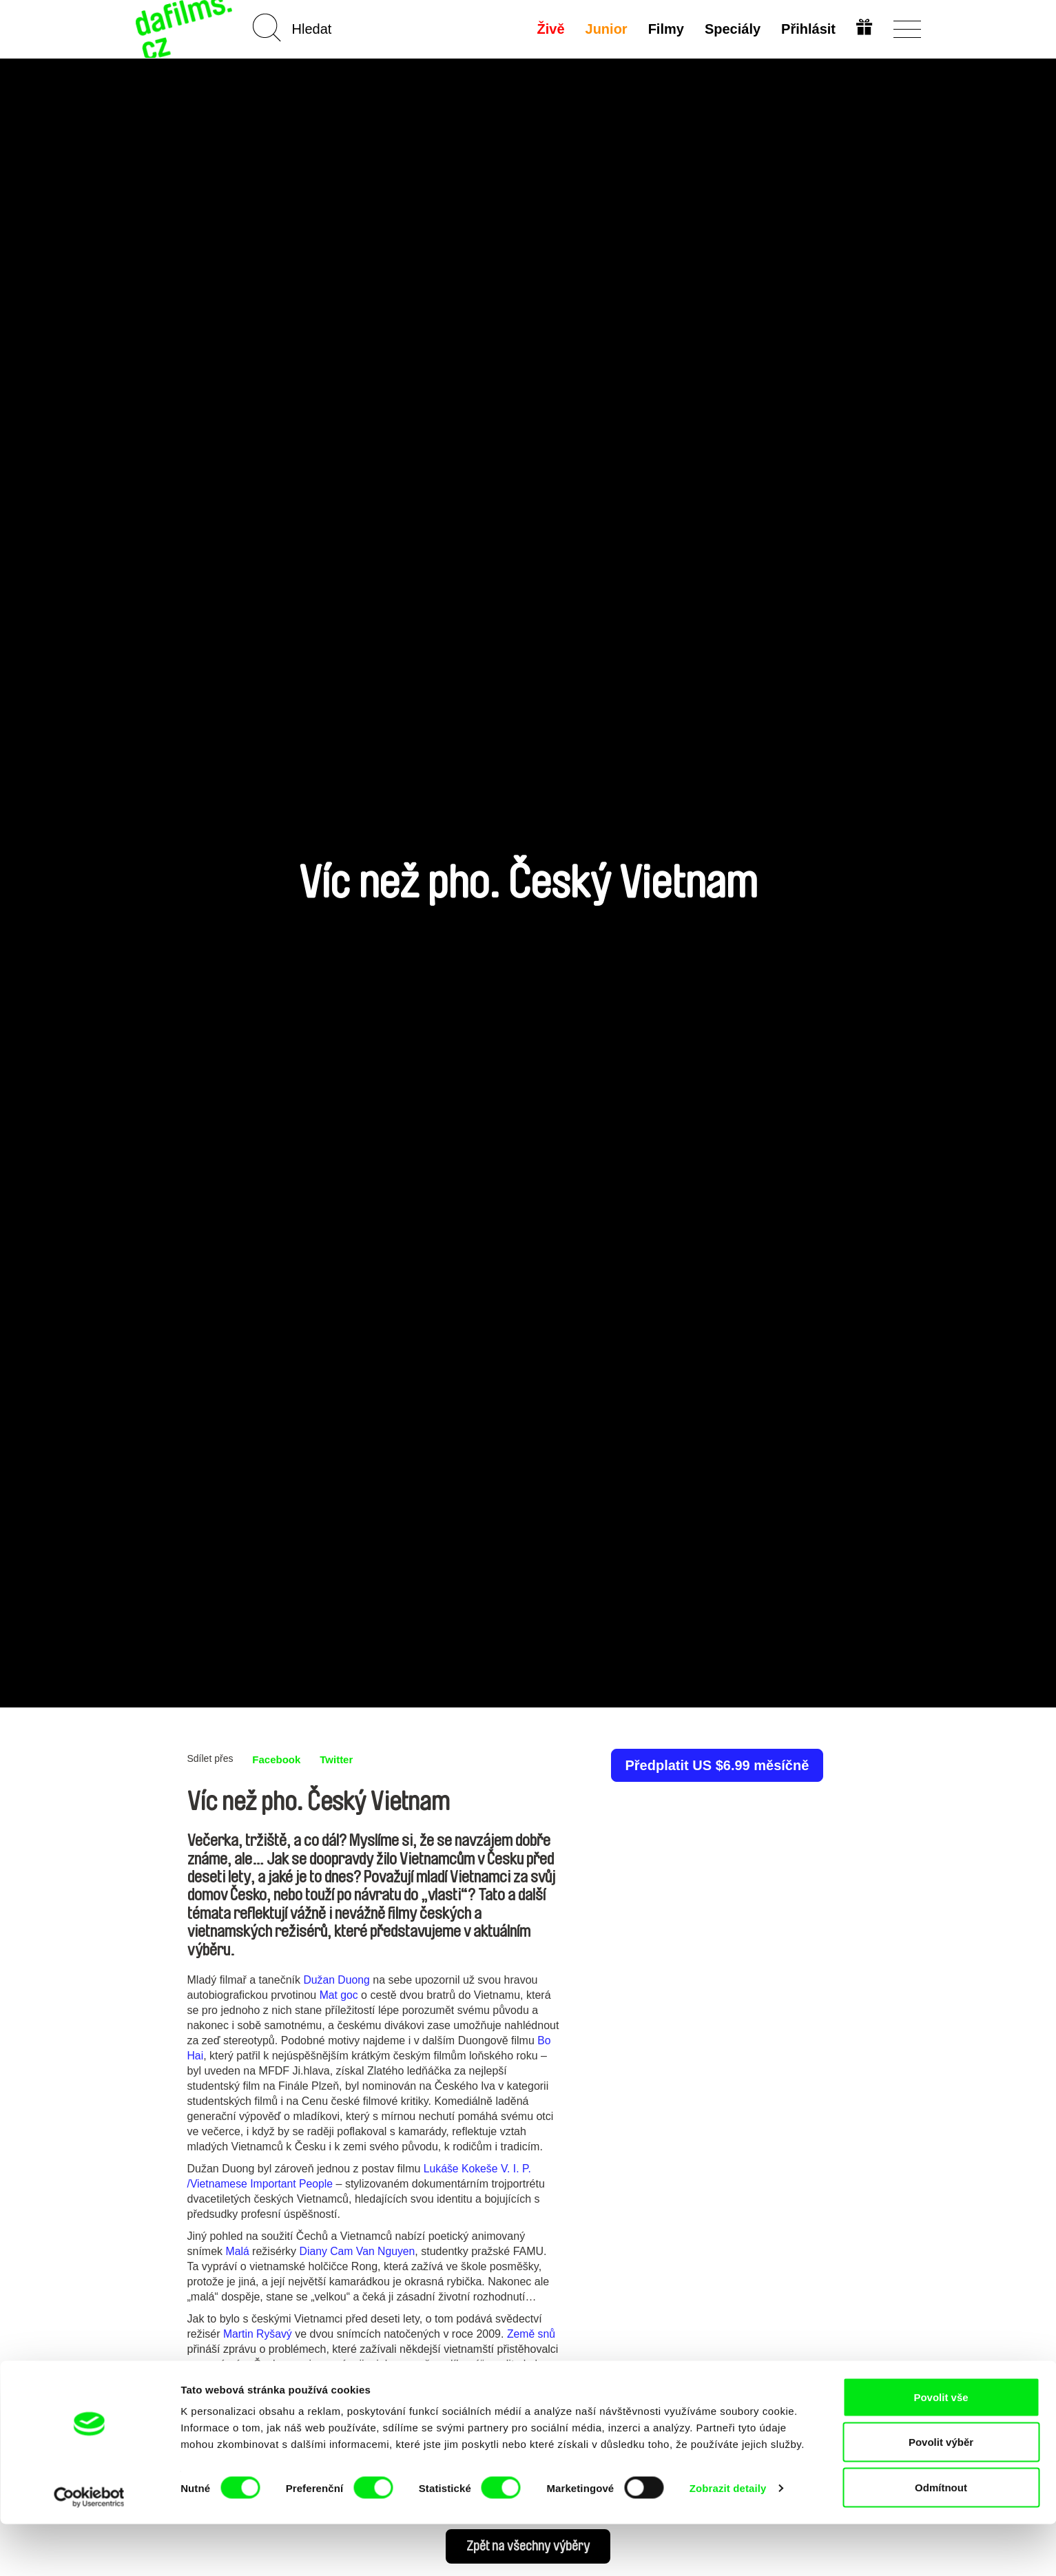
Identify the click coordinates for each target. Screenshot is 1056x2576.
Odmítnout (941, 2539)
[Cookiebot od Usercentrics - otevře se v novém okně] (89, 2549)
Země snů (532, 2334)
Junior (605, 29)
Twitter (340, 1759)
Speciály (731, 29)
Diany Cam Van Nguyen (358, 2251)
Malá (238, 2251)
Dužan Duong (337, 1980)
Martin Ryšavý (258, 2334)
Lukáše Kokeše (461, 2168)
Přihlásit (807, 29)
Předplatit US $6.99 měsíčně (717, 1765)
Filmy (665, 29)
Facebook (278, 1759)
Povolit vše (940, 2449)
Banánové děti (222, 2394)
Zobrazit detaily (728, 2540)
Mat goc (339, 1995)
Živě (549, 29)
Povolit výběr (941, 2494)
